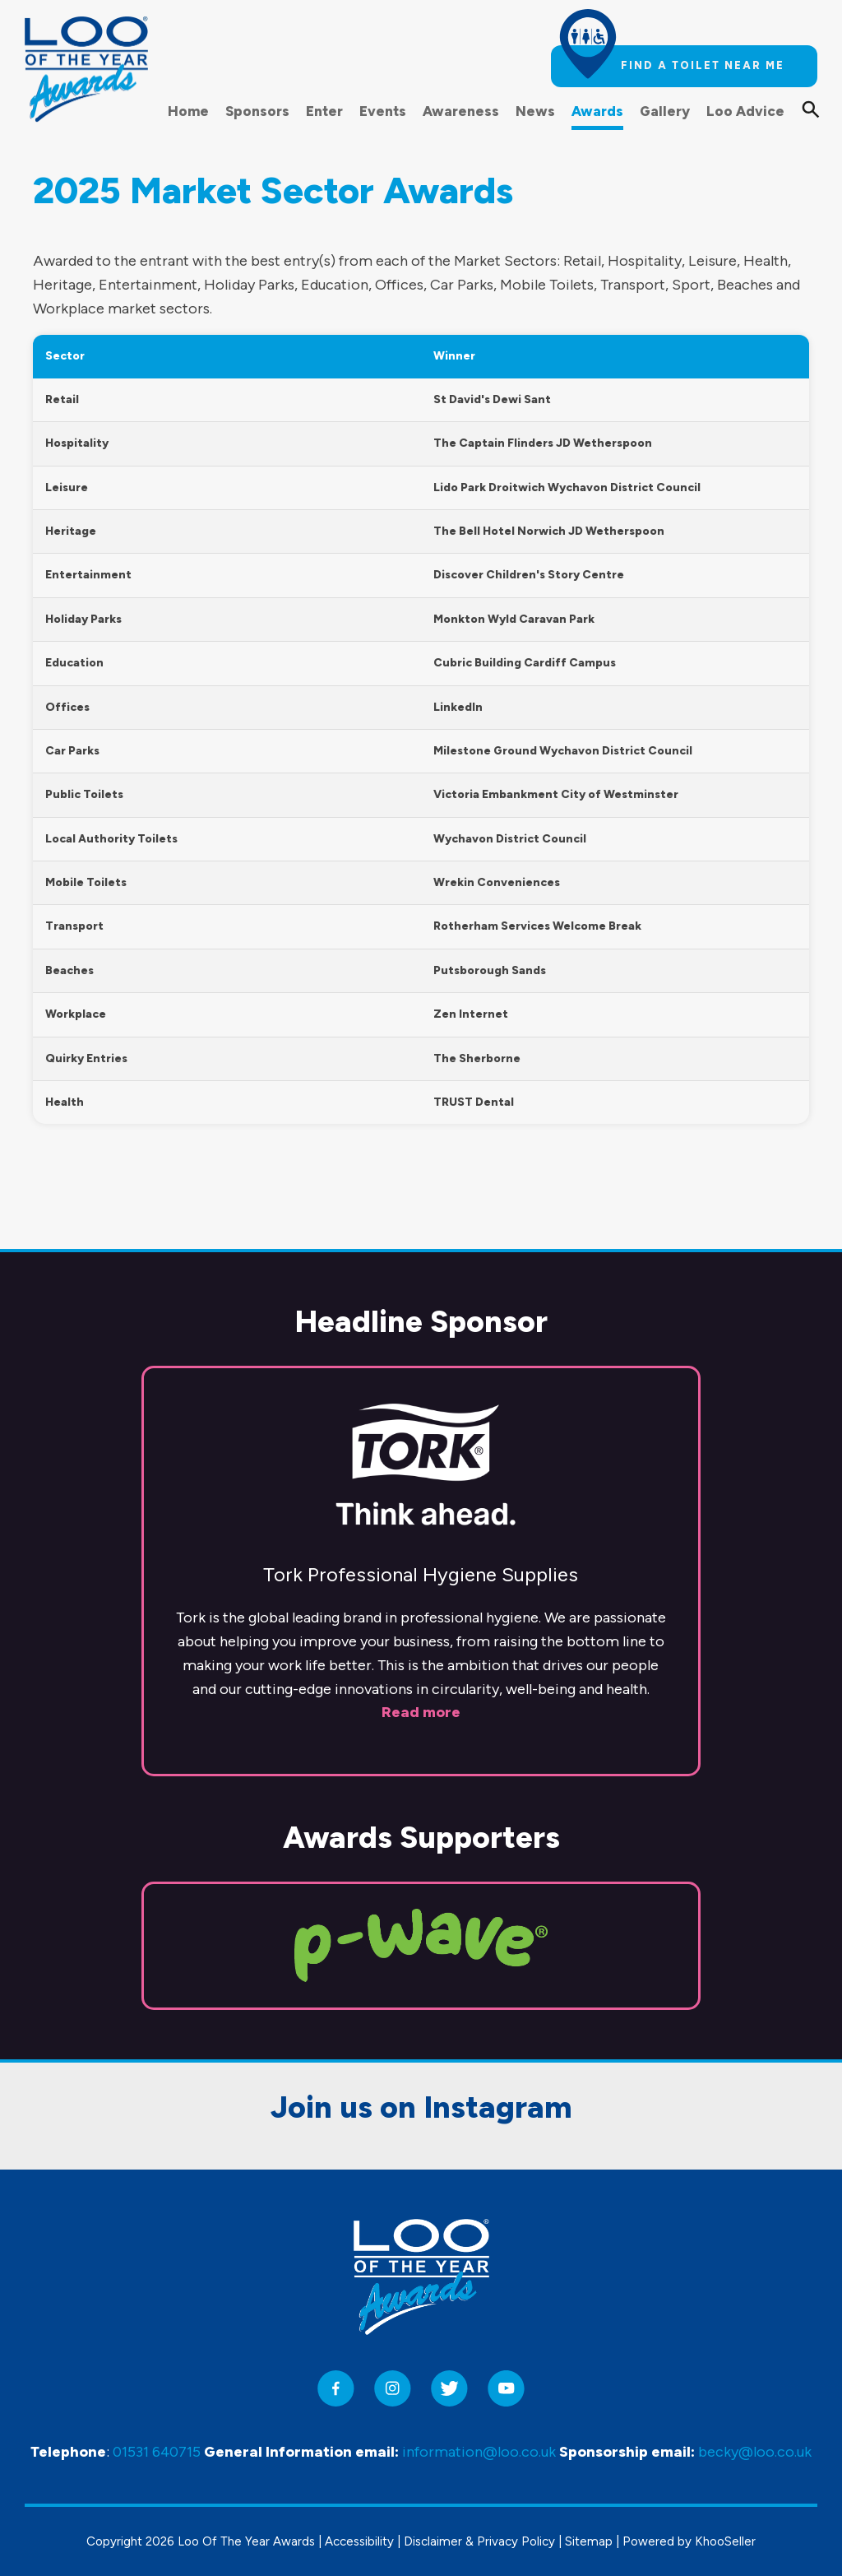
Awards (597, 111)
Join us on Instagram (421, 2022)
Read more (421, 1627)
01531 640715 (157, 2453)
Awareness (461, 111)
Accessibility (359, 2541)
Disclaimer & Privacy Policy (479, 2541)
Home (188, 111)
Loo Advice (745, 111)
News (535, 111)
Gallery (665, 111)
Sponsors (257, 111)
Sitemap (589, 2541)
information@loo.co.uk (479, 2453)
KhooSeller (725, 2541)
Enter (324, 111)
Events (382, 111)
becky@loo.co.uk (755, 2453)
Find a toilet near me (702, 65)
